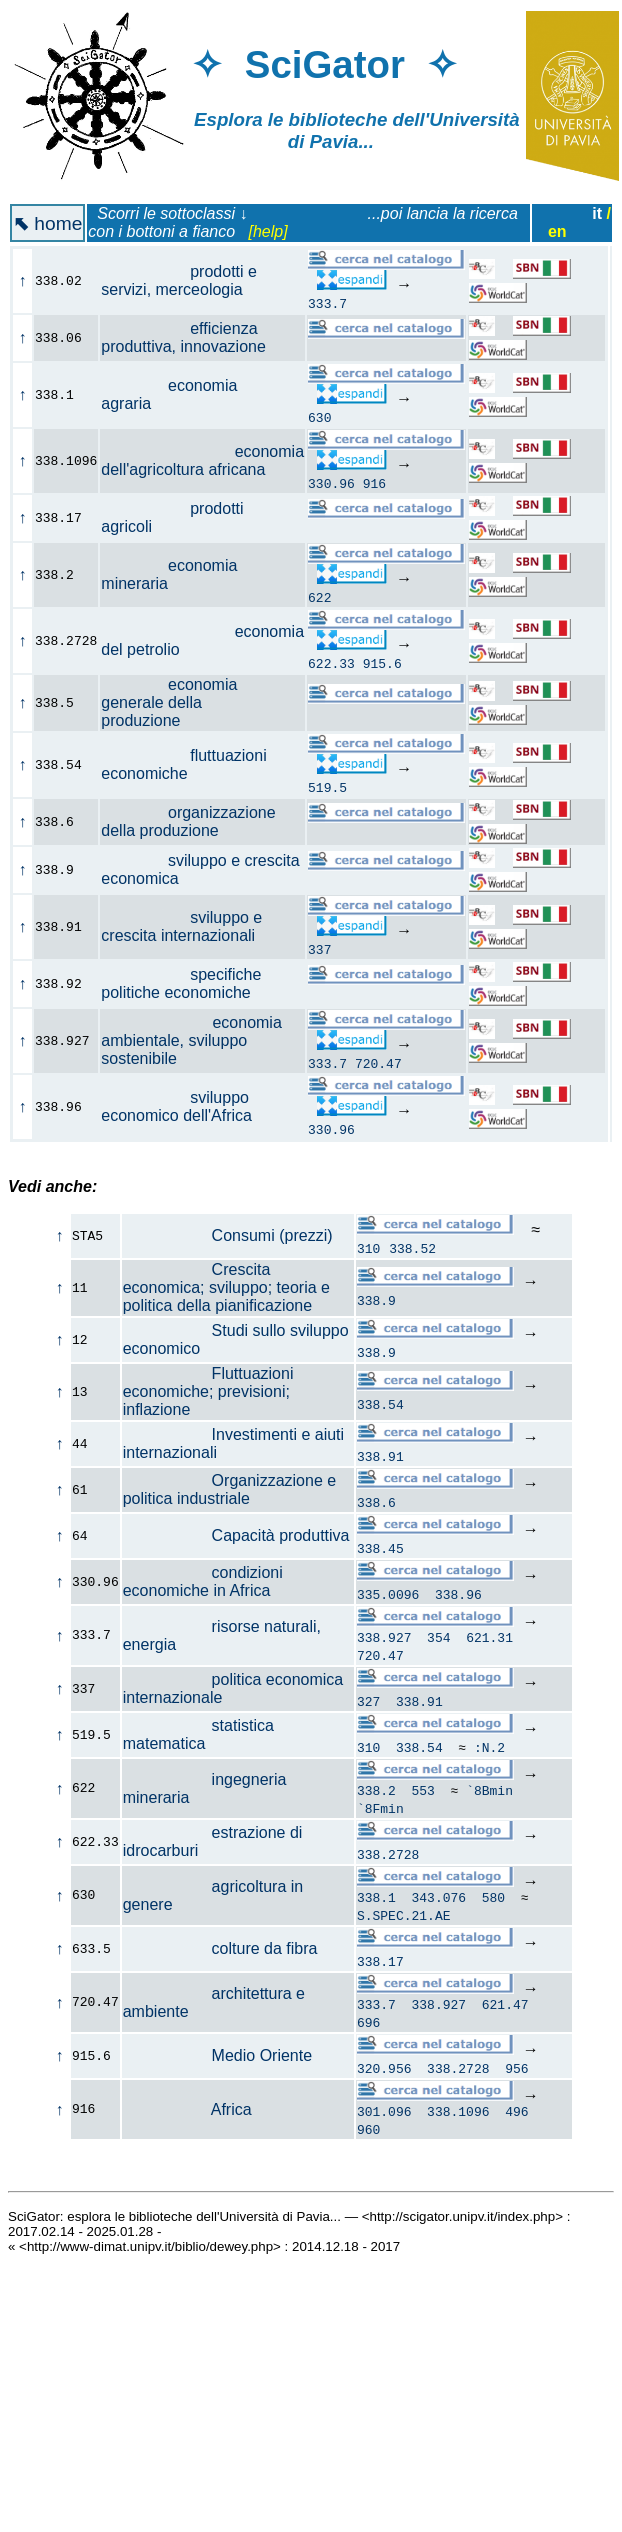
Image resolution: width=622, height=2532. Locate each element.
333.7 (327, 303)
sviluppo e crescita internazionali (189, 926)
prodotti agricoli (172, 517)
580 (493, 1906)
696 (368, 2034)
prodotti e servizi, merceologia (183, 280)
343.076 (439, 1906)
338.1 (376, 1906)
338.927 (384, 1640)
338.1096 (458, 2126)
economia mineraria (169, 574)
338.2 (376, 1796)
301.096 (384, 2126)
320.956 (384, 2080)
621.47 (505, 2016)
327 (368, 1704)
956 (516, 2080)
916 (374, 483)
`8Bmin (489, 1796)
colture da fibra (220, 1957)
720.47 (378, 1063)
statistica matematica (198, 1737)
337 (319, 949)
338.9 (376, 1300)
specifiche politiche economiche (187, 983)
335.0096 (388, 1594)
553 (423, 1796)
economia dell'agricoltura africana (202, 460)
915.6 (382, 663)
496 (516, 2126)
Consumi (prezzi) (228, 1235)
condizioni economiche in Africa (203, 1581)
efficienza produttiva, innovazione (194, 337)
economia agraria (169, 394)
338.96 (458, 1594)
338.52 (412, 1248)
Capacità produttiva (236, 1535)
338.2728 (388, 1860)
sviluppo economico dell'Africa (187, 1106)
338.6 (376, 1502)
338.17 (380, 1970)
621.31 (489, 1640)
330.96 (331, 483)
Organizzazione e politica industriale (229, 1489)
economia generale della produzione (169, 702)
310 (368, 1248)
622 (319, 597)
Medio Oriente (217, 2067)
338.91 (380, 1456)
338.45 (380, 1548)
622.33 (331, 663)
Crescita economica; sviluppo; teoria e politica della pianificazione (226, 1287)
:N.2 (489, 1750)
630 (319, 417)
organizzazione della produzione (188, 821)
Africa (187, 2122)
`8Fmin (380, 1814)
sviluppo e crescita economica (200, 869)
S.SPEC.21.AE (404, 1924)
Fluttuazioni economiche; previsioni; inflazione (208, 1391)
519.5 (327, 787)
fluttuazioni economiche (183, 764)
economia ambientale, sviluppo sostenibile (191, 1040)
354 (438, 1640)
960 (368, 2144)
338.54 (380, 1404)
